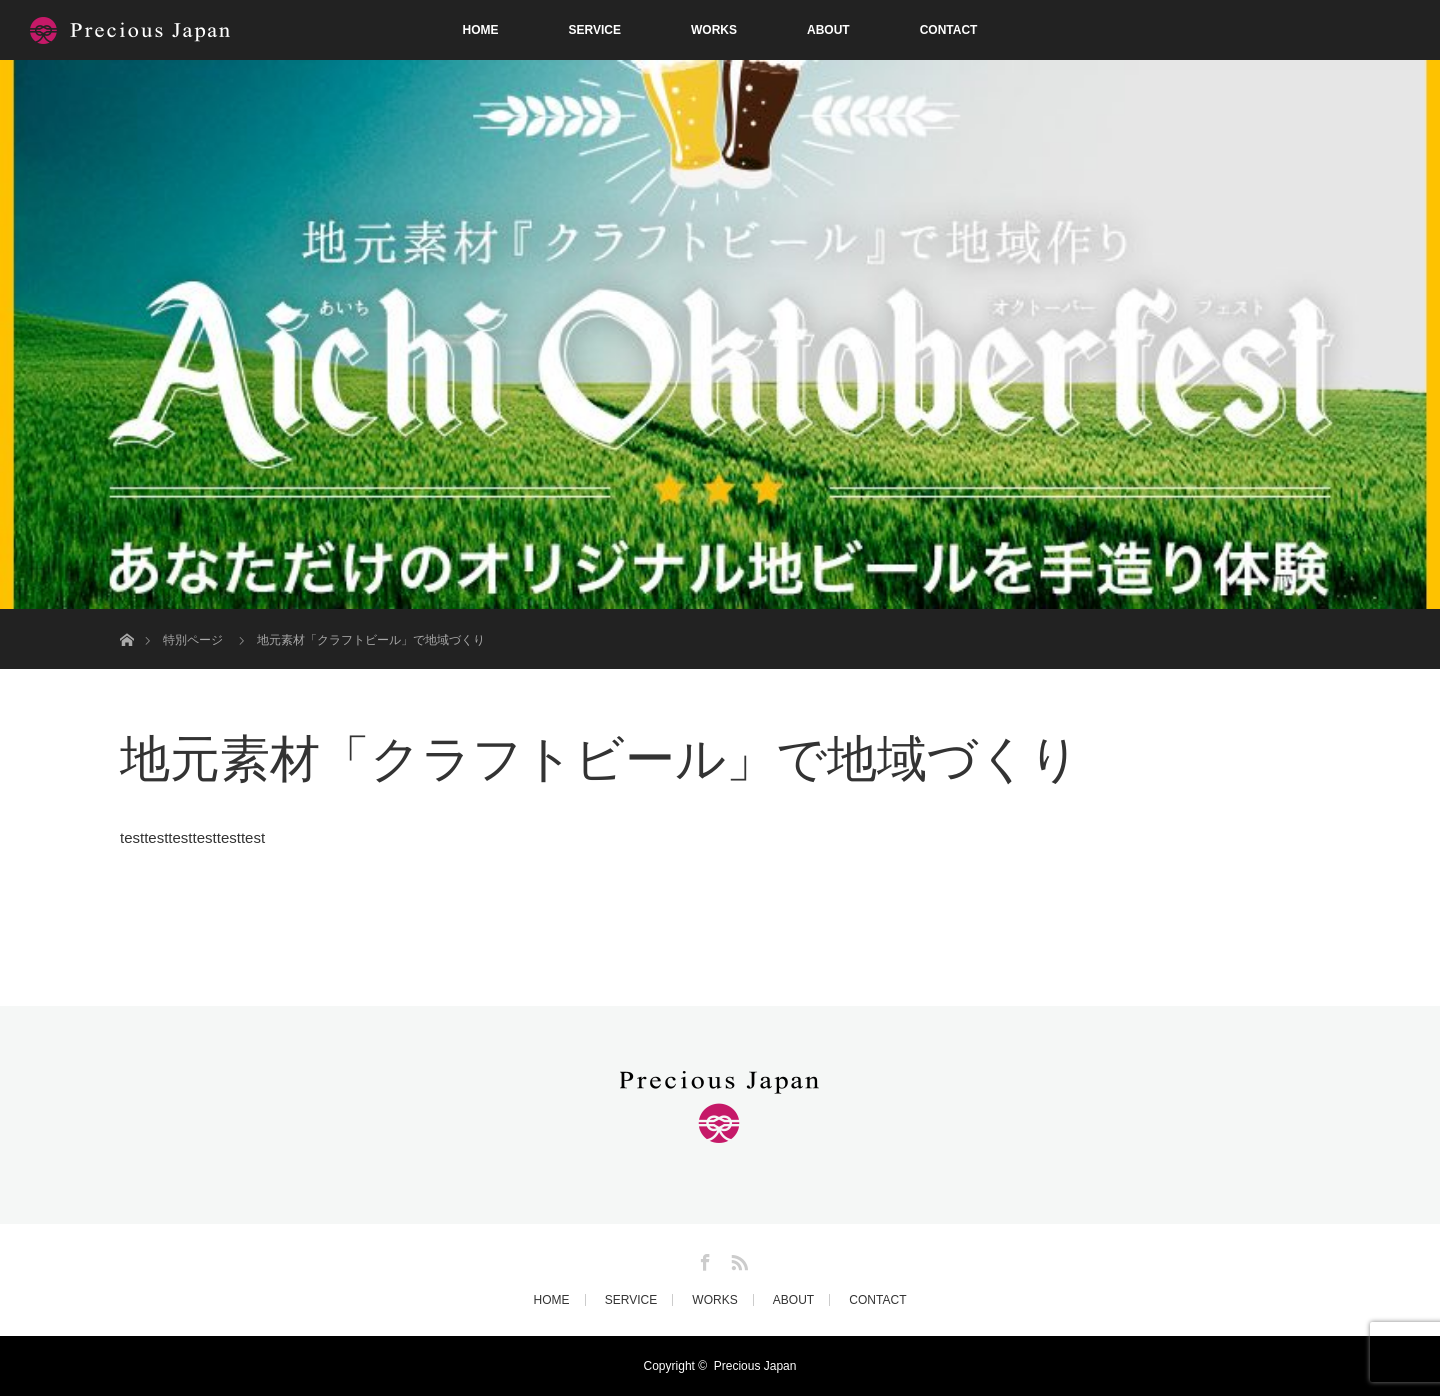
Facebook (703, 1259)
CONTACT (949, 30)
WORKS (714, 30)
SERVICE (595, 30)
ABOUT (828, 30)
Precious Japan (755, 1366)
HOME (481, 30)
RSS (737, 1259)
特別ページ (193, 640)
